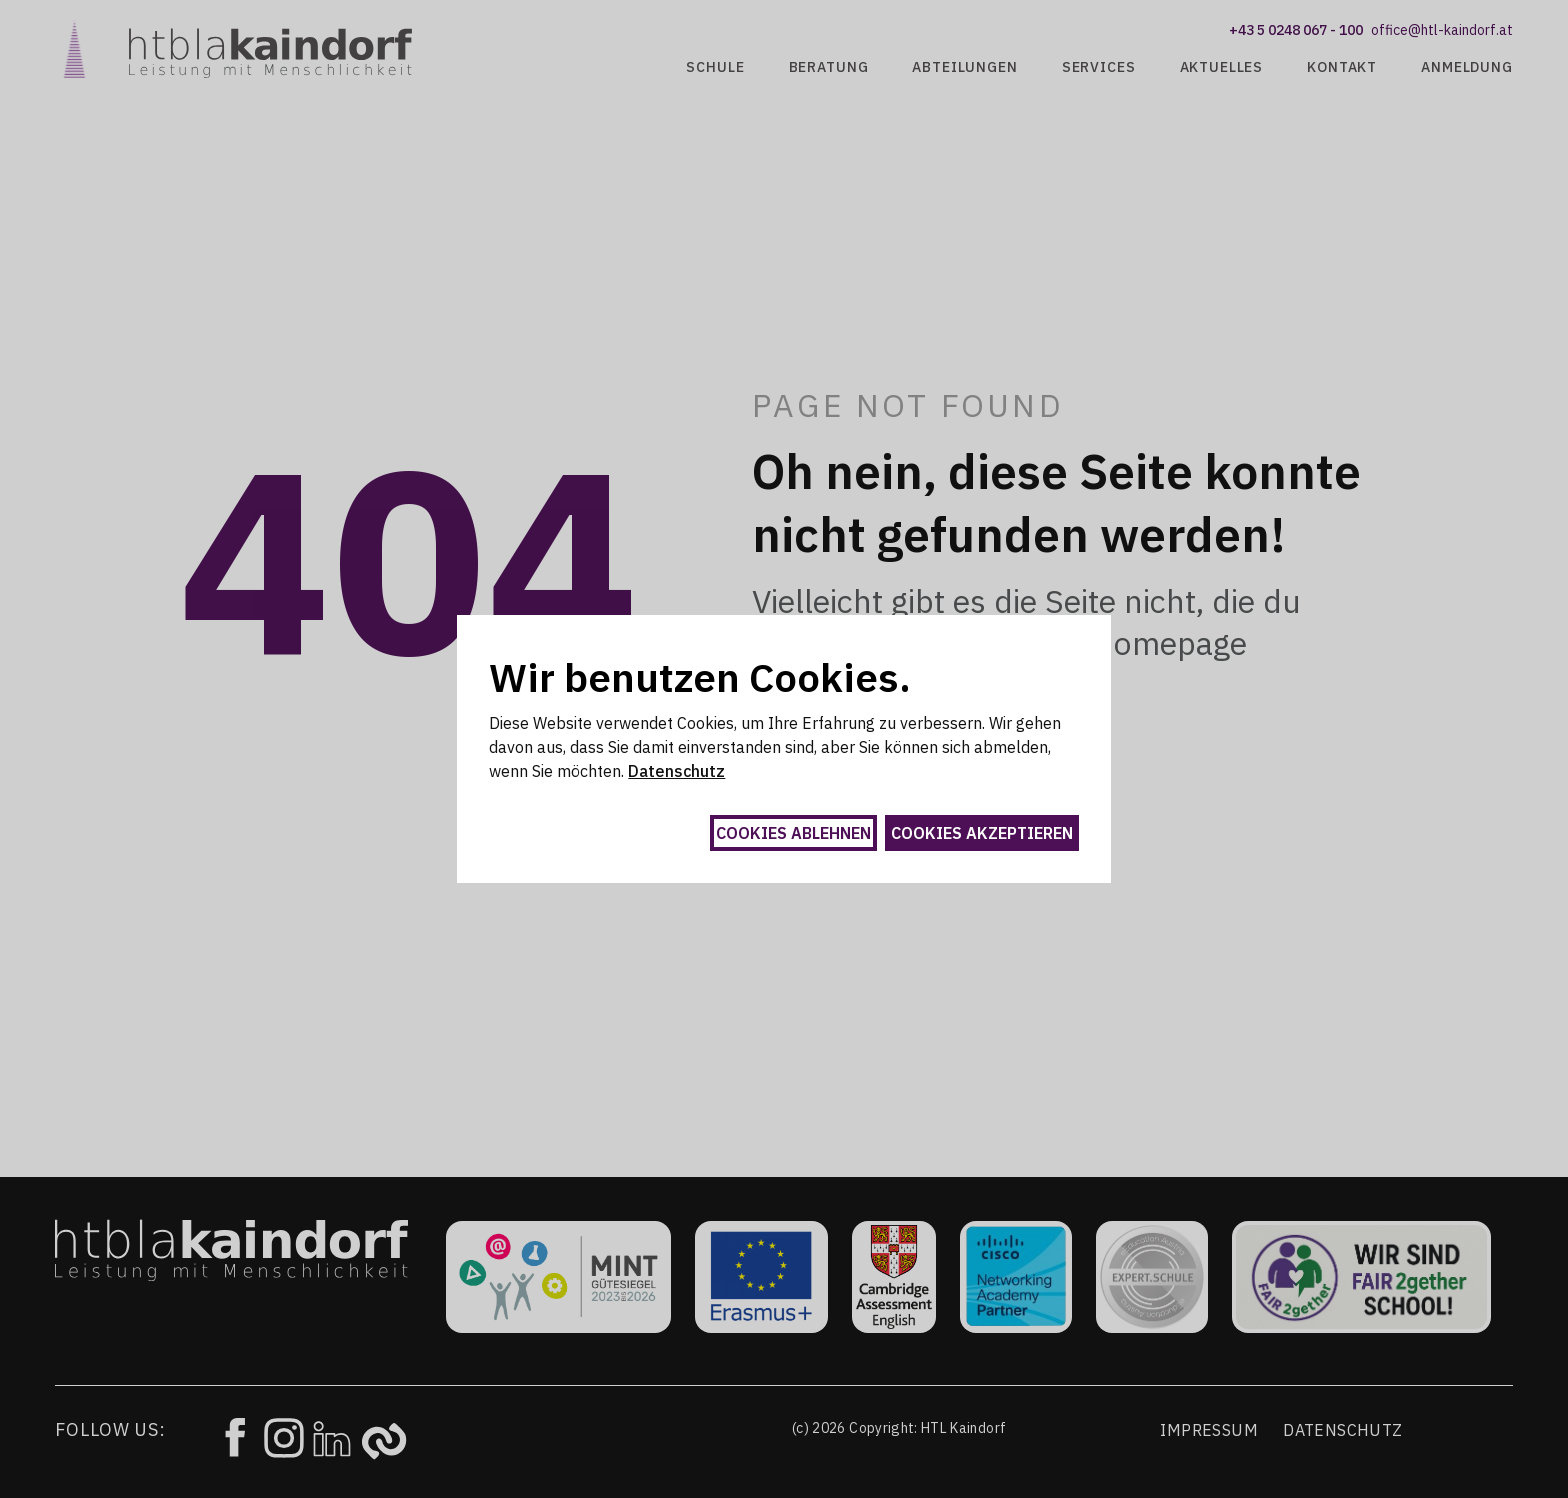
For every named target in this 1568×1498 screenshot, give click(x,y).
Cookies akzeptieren (982, 833)
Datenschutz (676, 771)
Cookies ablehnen (793, 833)
